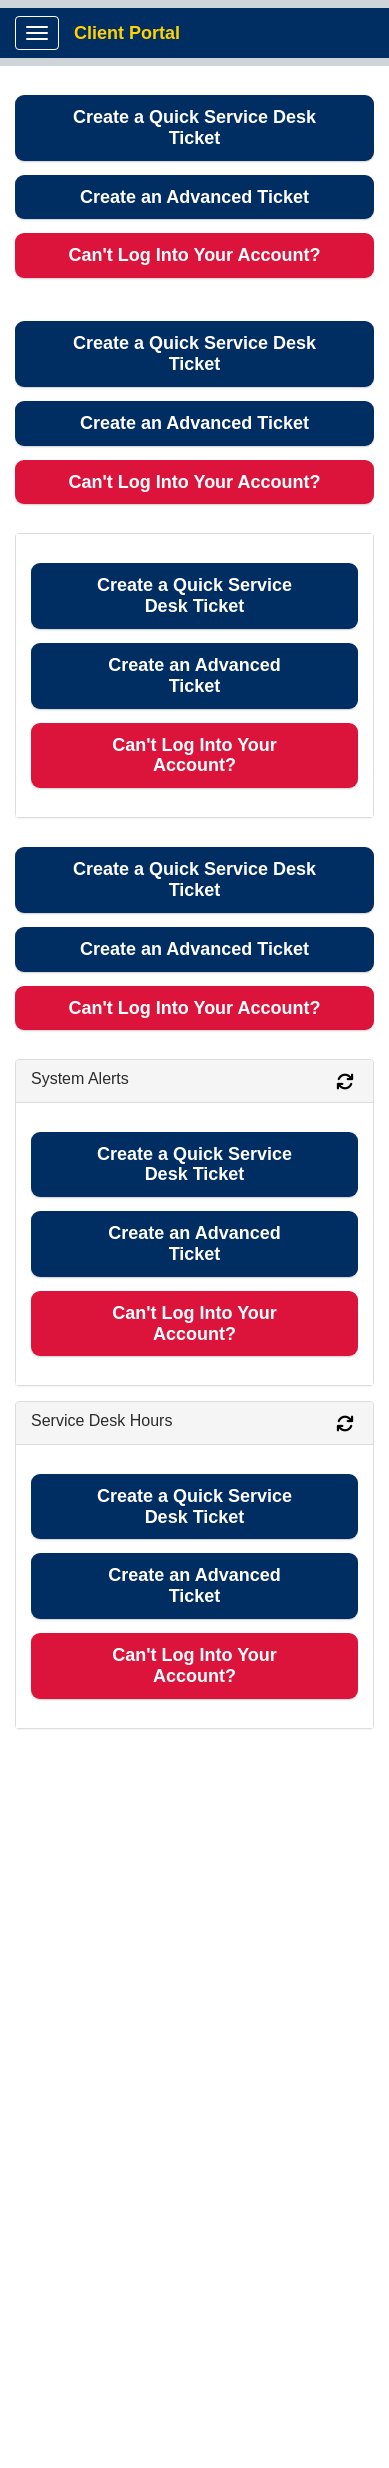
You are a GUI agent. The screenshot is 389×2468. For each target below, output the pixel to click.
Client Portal (127, 33)
